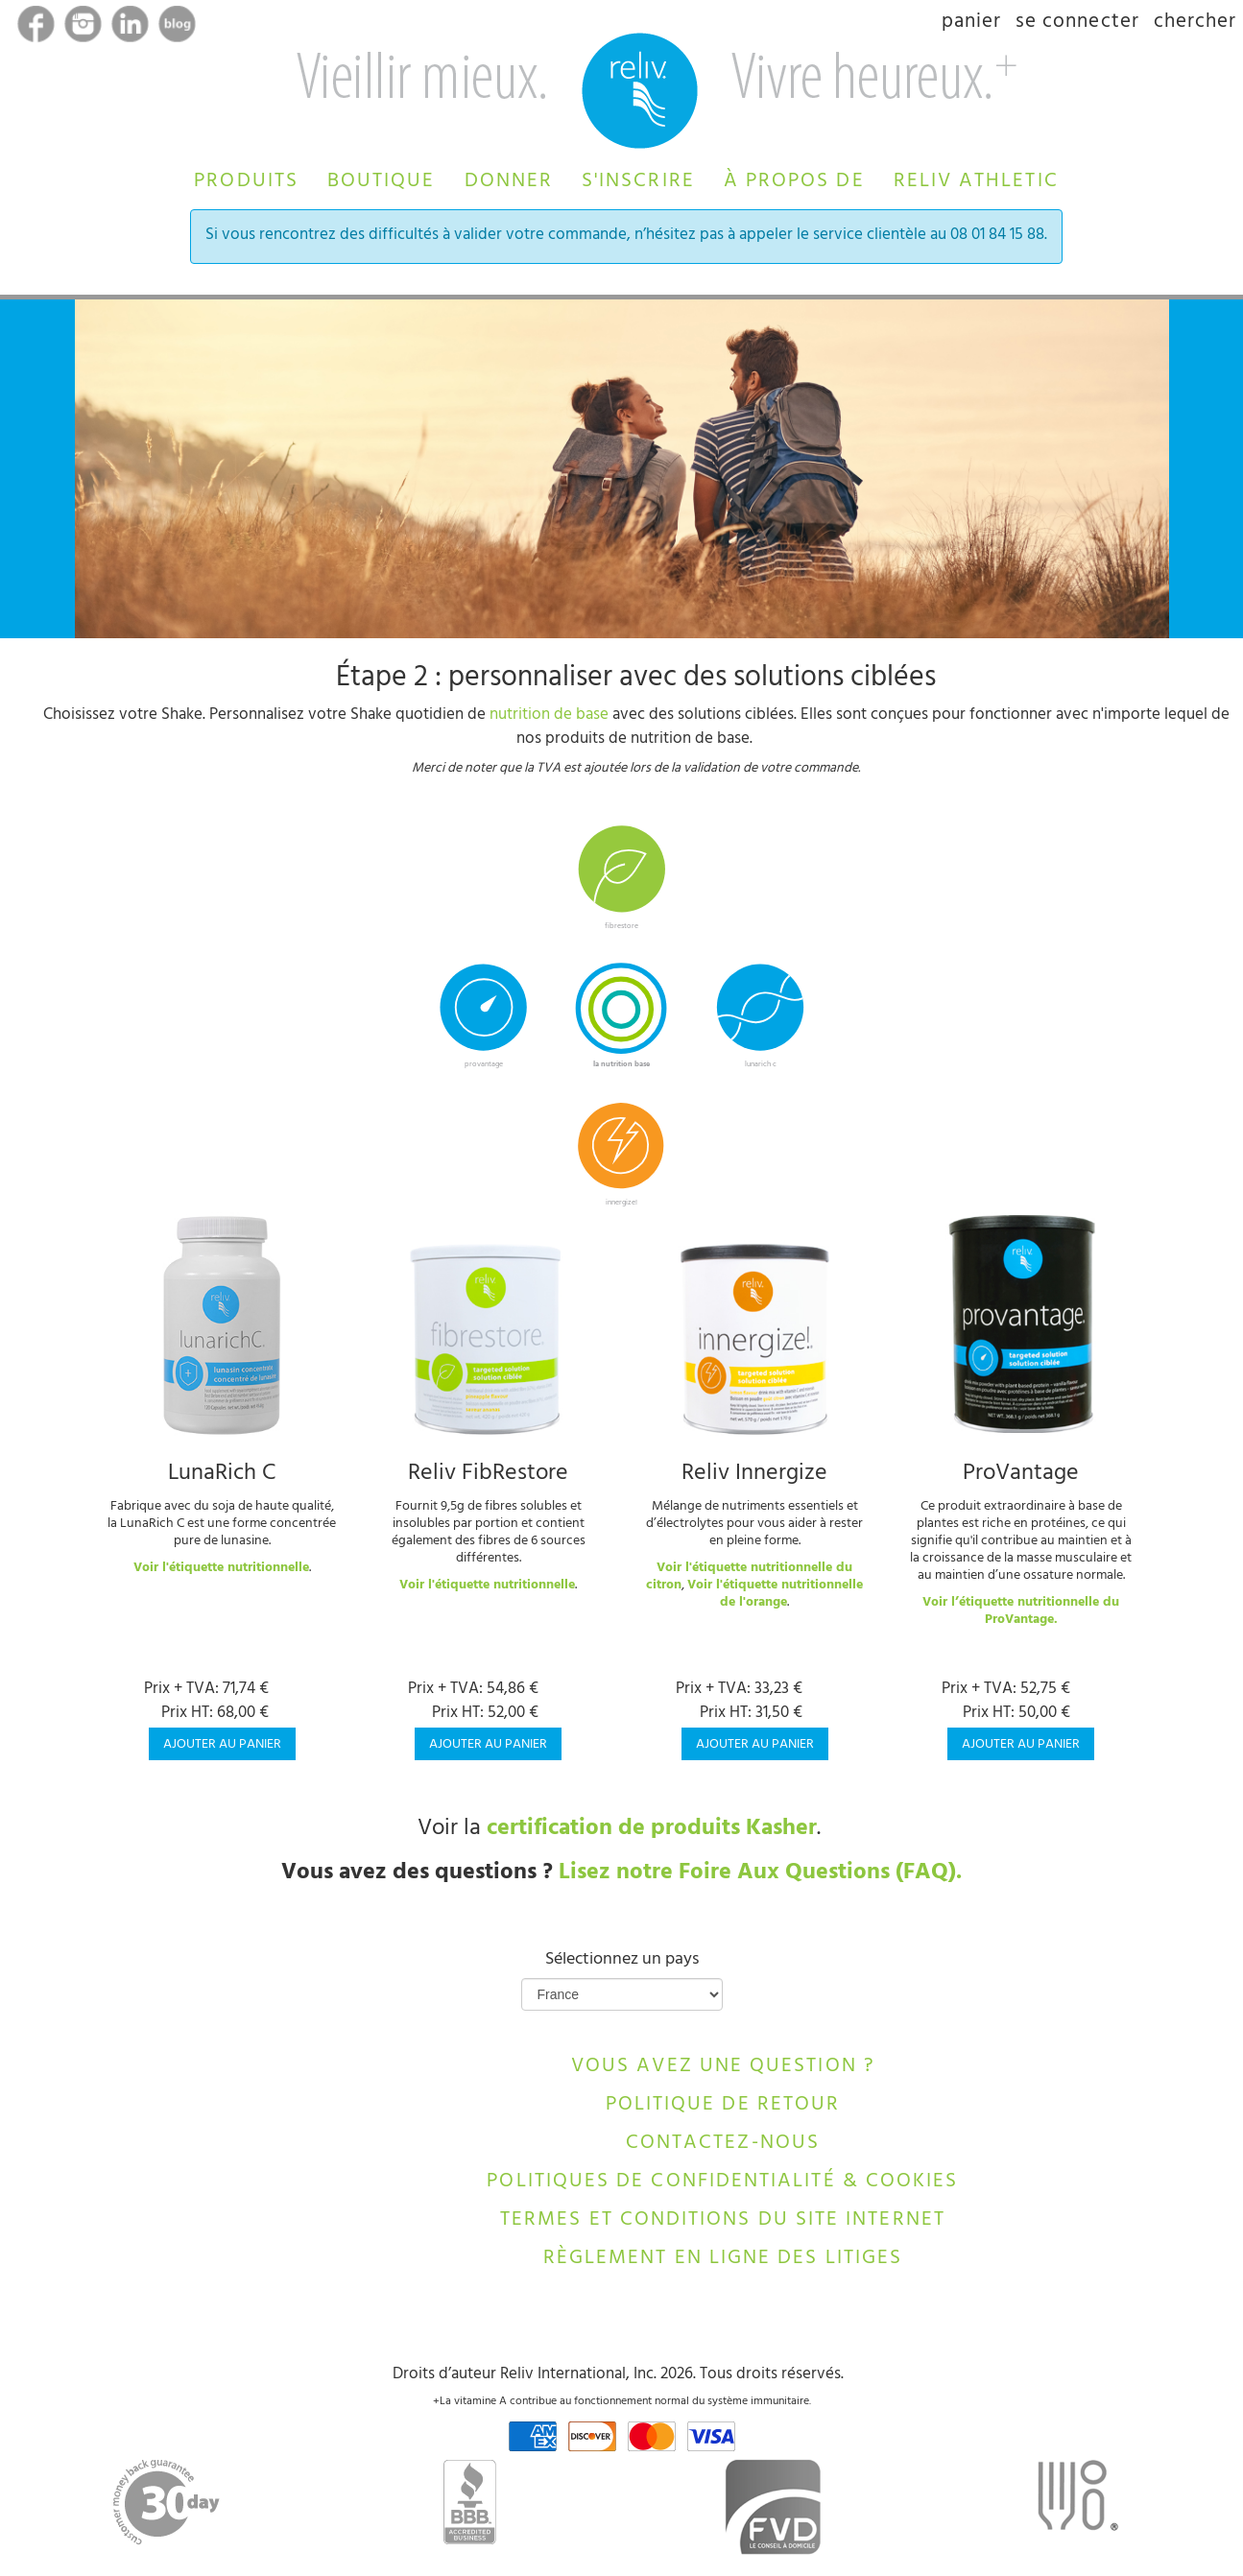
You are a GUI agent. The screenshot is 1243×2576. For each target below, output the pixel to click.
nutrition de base (549, 716)
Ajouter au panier (222, 1745)
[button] (246, 178)
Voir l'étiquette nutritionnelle (221, 1569)
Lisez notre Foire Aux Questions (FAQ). (760, 1874)
